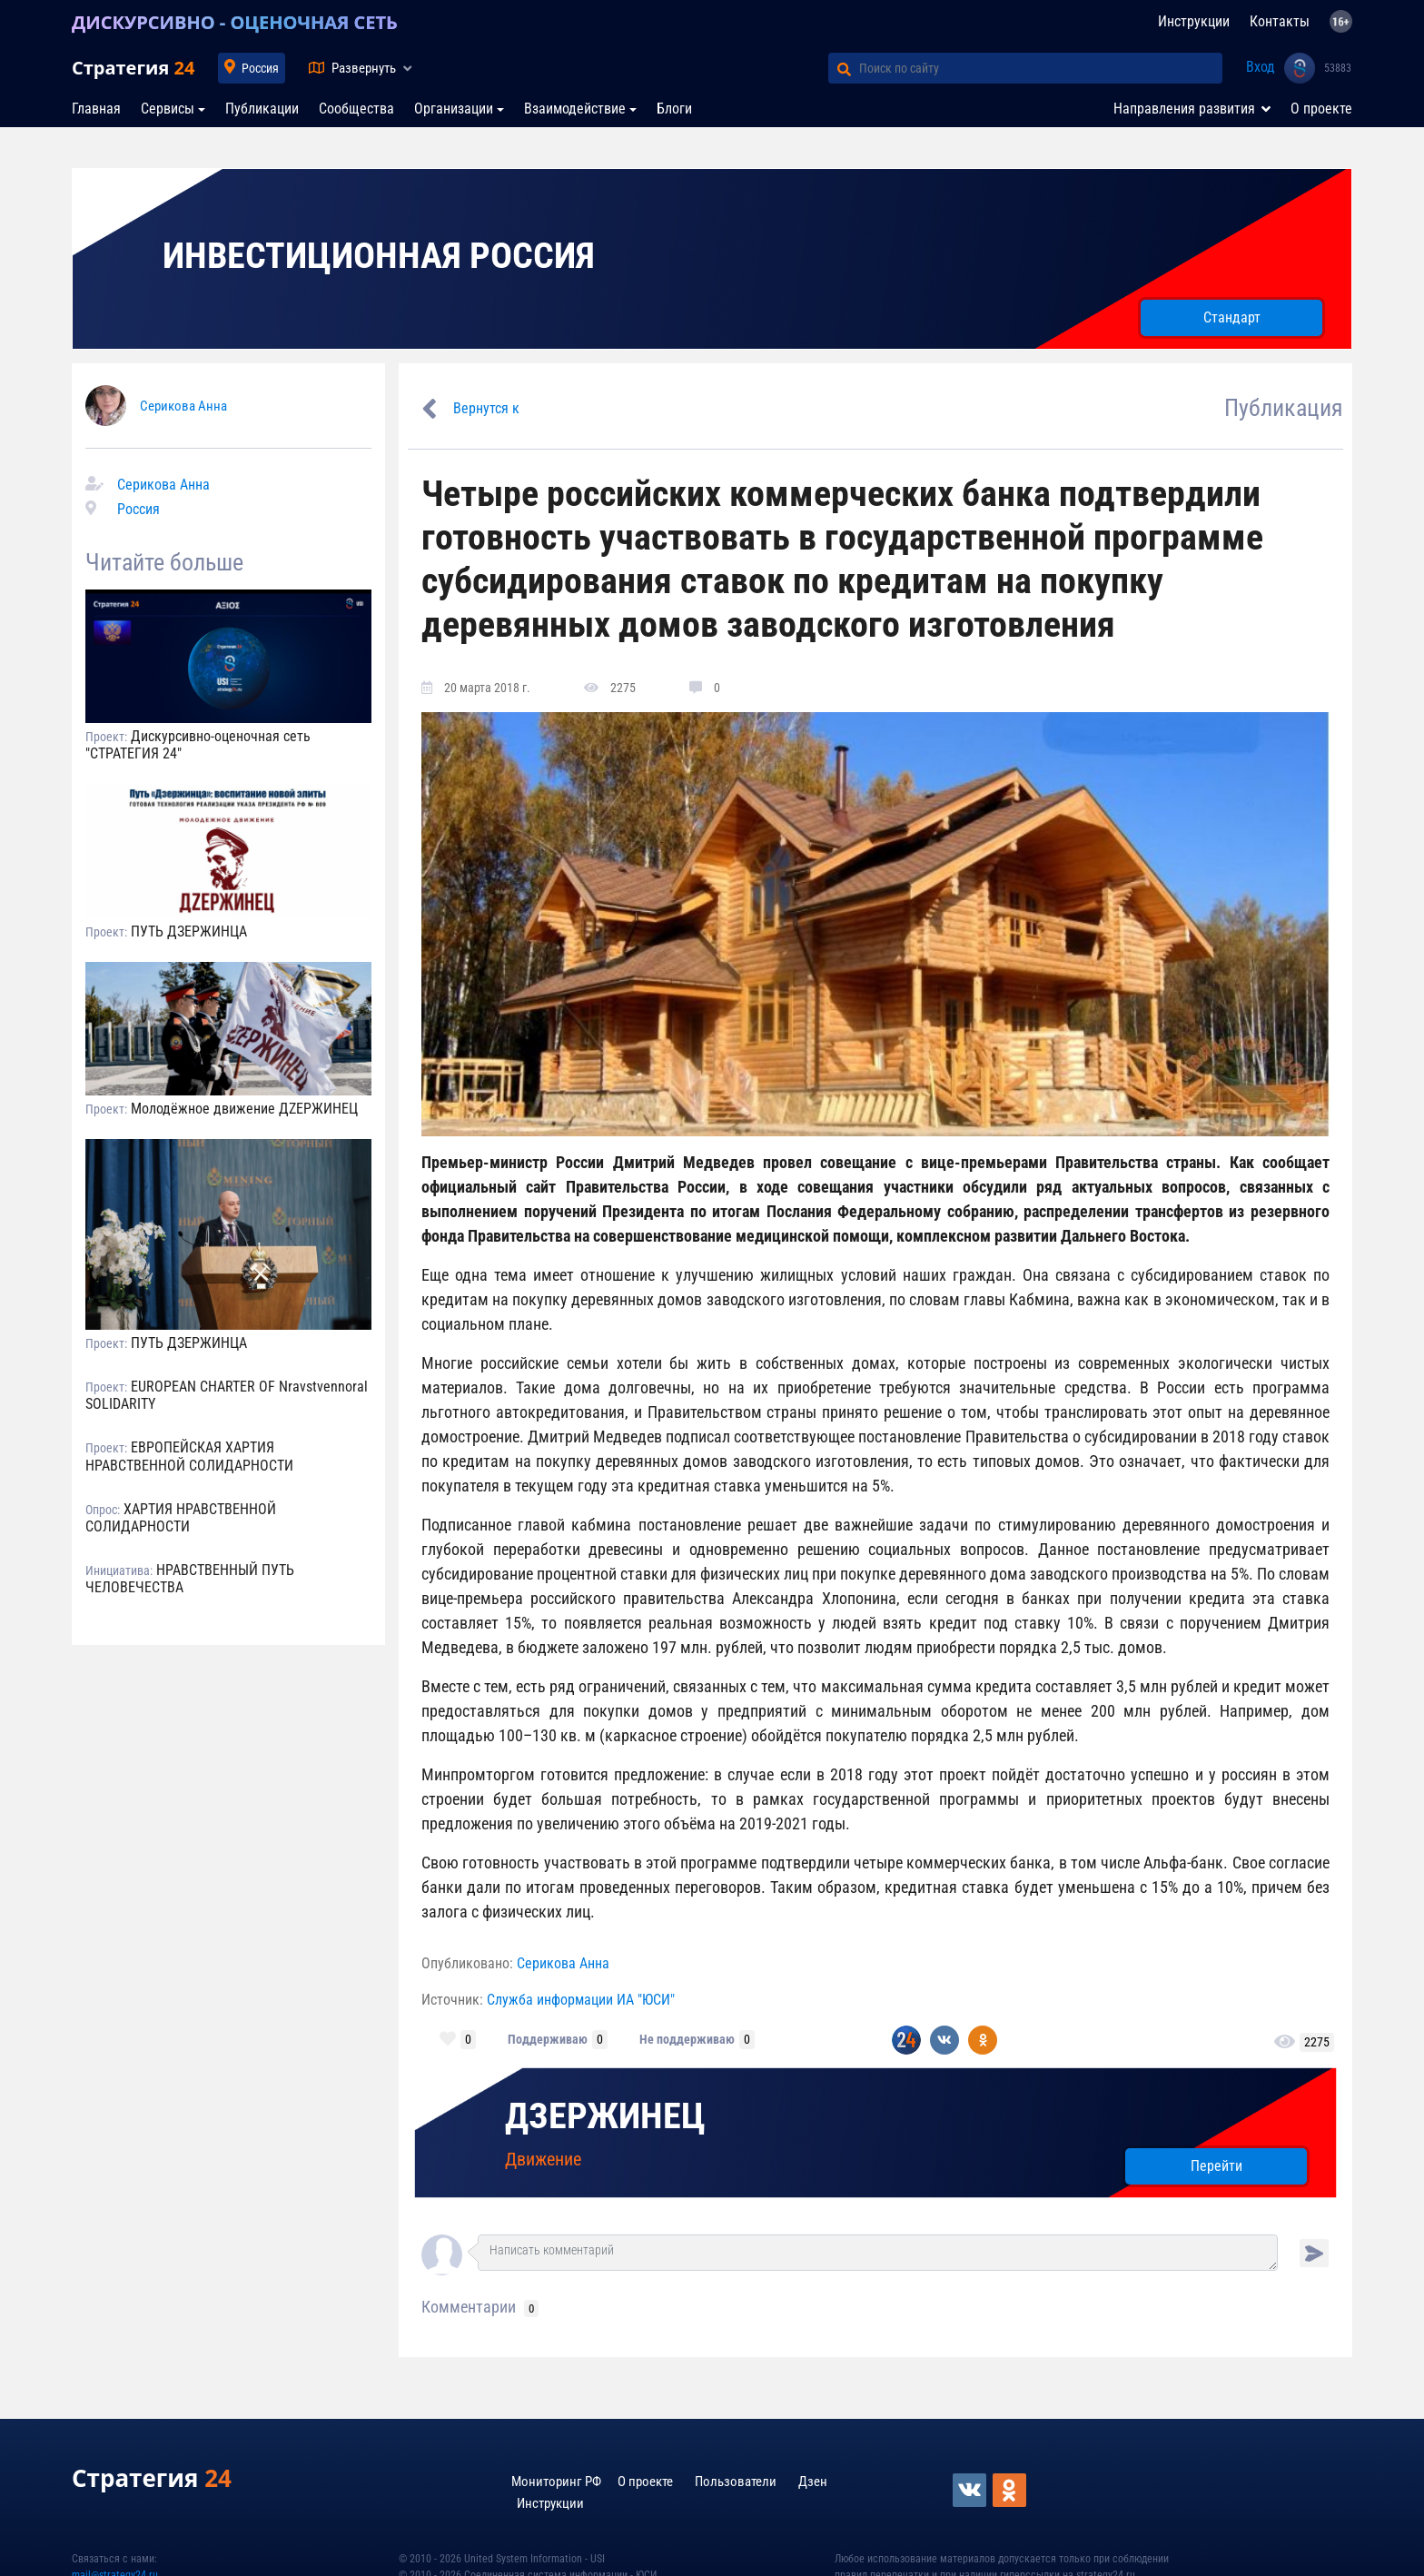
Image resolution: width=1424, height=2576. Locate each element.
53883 (1337, 68)
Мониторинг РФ (556, 2481)
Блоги (674, 108)
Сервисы (167, 108)
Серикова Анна (183, 406)
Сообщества (356, 108)
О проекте (1321, 108)
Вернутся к (486, 408)
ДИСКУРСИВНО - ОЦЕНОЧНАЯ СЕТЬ (235, 22)
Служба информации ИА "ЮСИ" (581, 1999)
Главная (96, 108)
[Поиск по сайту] (1040, 68)
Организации (453, 108)
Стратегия (133, 67)
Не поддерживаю (687, 2039)
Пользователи (735, 2481)
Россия (260, 68)
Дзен (812, 2481)
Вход (1260, 66)
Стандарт (1232, 317)
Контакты (1280, 21)
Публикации (262, 108)
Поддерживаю (548, 2039)
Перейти (1216, 2166)
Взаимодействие (575, 108)
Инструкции (1194, 21)
